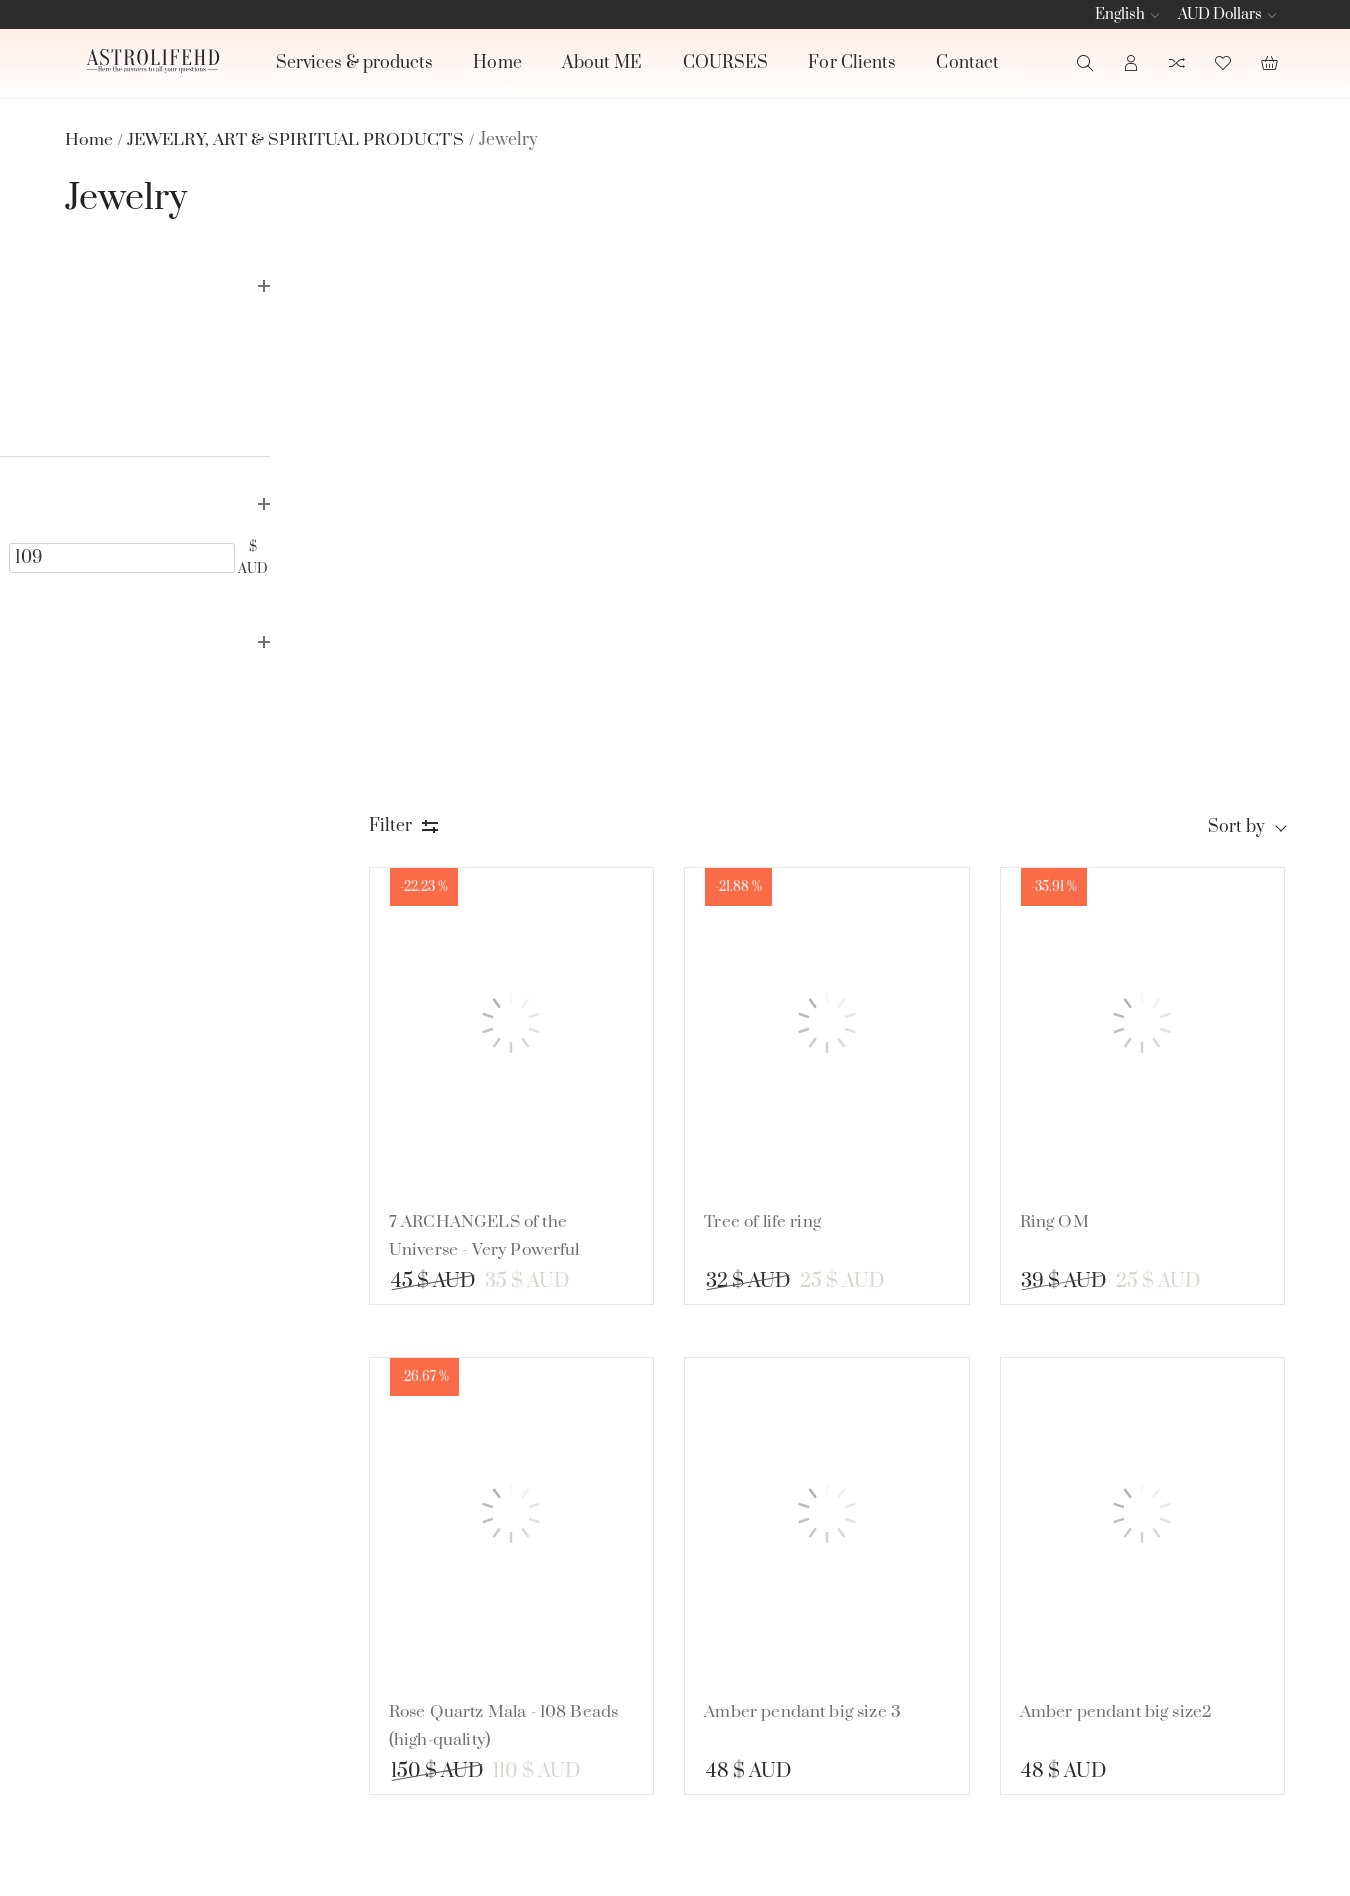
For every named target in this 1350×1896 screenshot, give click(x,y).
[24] (118, 554)
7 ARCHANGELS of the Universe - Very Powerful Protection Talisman (499, 703)
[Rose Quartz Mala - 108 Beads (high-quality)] (521, 971)
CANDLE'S (857, 1597)
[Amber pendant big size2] (1144, 971)
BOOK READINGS (887, 1559)
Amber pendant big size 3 (813, 1165)
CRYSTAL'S (858, 1635)
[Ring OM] (1144, 481)
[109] (260, 554)
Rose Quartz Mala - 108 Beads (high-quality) (519, 1179)
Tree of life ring (773, 675)
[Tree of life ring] (833, 481)
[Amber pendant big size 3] (833, 971)
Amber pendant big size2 (1122, 1165)
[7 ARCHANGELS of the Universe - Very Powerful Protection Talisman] (521, 481)
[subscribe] (1120, 1605)
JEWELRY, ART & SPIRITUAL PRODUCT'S (883, 1701)
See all (832, 1763)
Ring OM (1059, 675)
